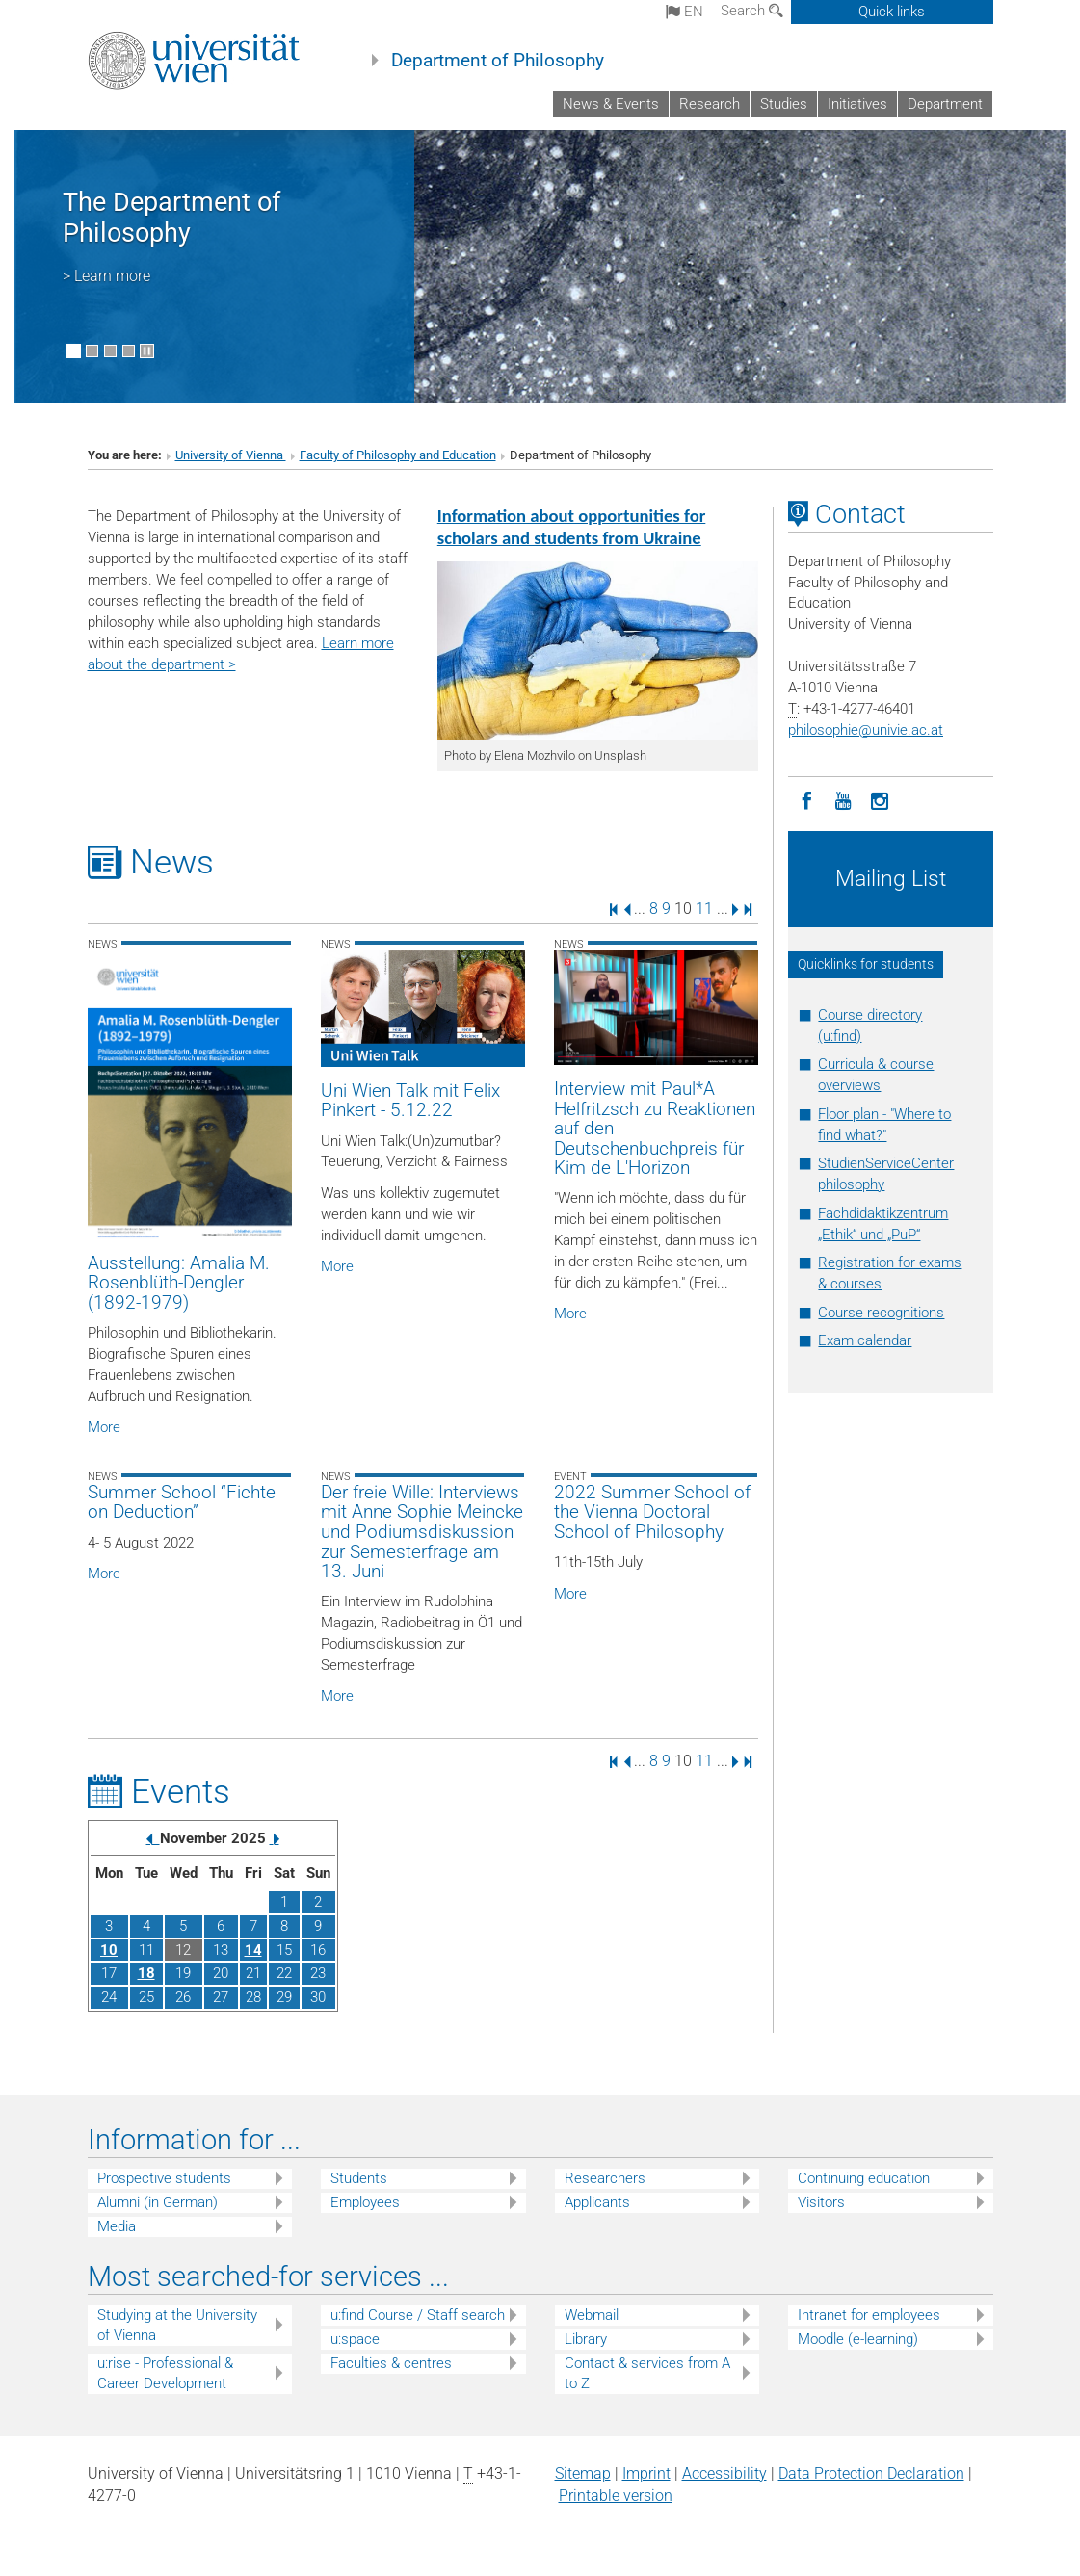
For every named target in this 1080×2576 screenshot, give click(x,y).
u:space (355, 2339)
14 (253, 1950)
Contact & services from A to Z (647, 2373)
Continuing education (864, 2178)
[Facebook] (806, 799)
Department (945, 104)
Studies (783, 104)
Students (358, 2178)
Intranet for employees (869, 2315)
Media (116, 2226)
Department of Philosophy (497, 60)
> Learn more (106, 276)
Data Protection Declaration (871, 2473)
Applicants (597, 2202)
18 (146, 1973)
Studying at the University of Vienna (177, 2325)
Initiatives (857, 104)
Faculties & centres (391, 2363)
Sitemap (583, 2473)
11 (704, 908)
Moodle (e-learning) (858, 2339)
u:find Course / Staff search (417, 2315)
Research (709, 104)
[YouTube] (843, 799)
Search (752, 10)
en (684, 11)
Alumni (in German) (157, 2202)
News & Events (611, 104)
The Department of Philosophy (171, 217)
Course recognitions (881, 1312)
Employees (365, 2202)
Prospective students (164, 2178)
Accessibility (724, 2473)
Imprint (646, 2473)
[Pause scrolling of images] (147, 351)
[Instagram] (879, 799)
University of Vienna (230, 455)
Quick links (891, 11)
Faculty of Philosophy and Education (398, 455)
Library (586, 2339)
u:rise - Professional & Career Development (165, 2373)
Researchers (605, 2178)
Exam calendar (864, 1340)
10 (109, 1950)
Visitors (821, 2202)
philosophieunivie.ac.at (865, 730)
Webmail (592, 2315)
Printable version (615, 2495)
